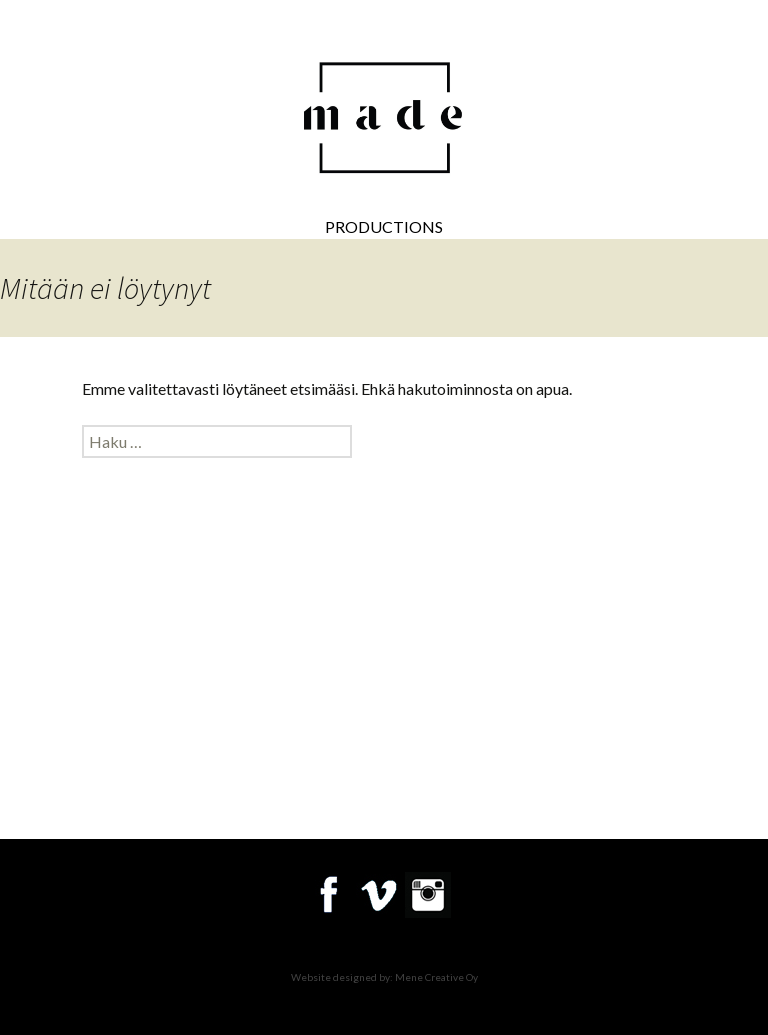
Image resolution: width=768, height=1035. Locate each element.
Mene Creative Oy (436, 977)
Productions (384, 226)
